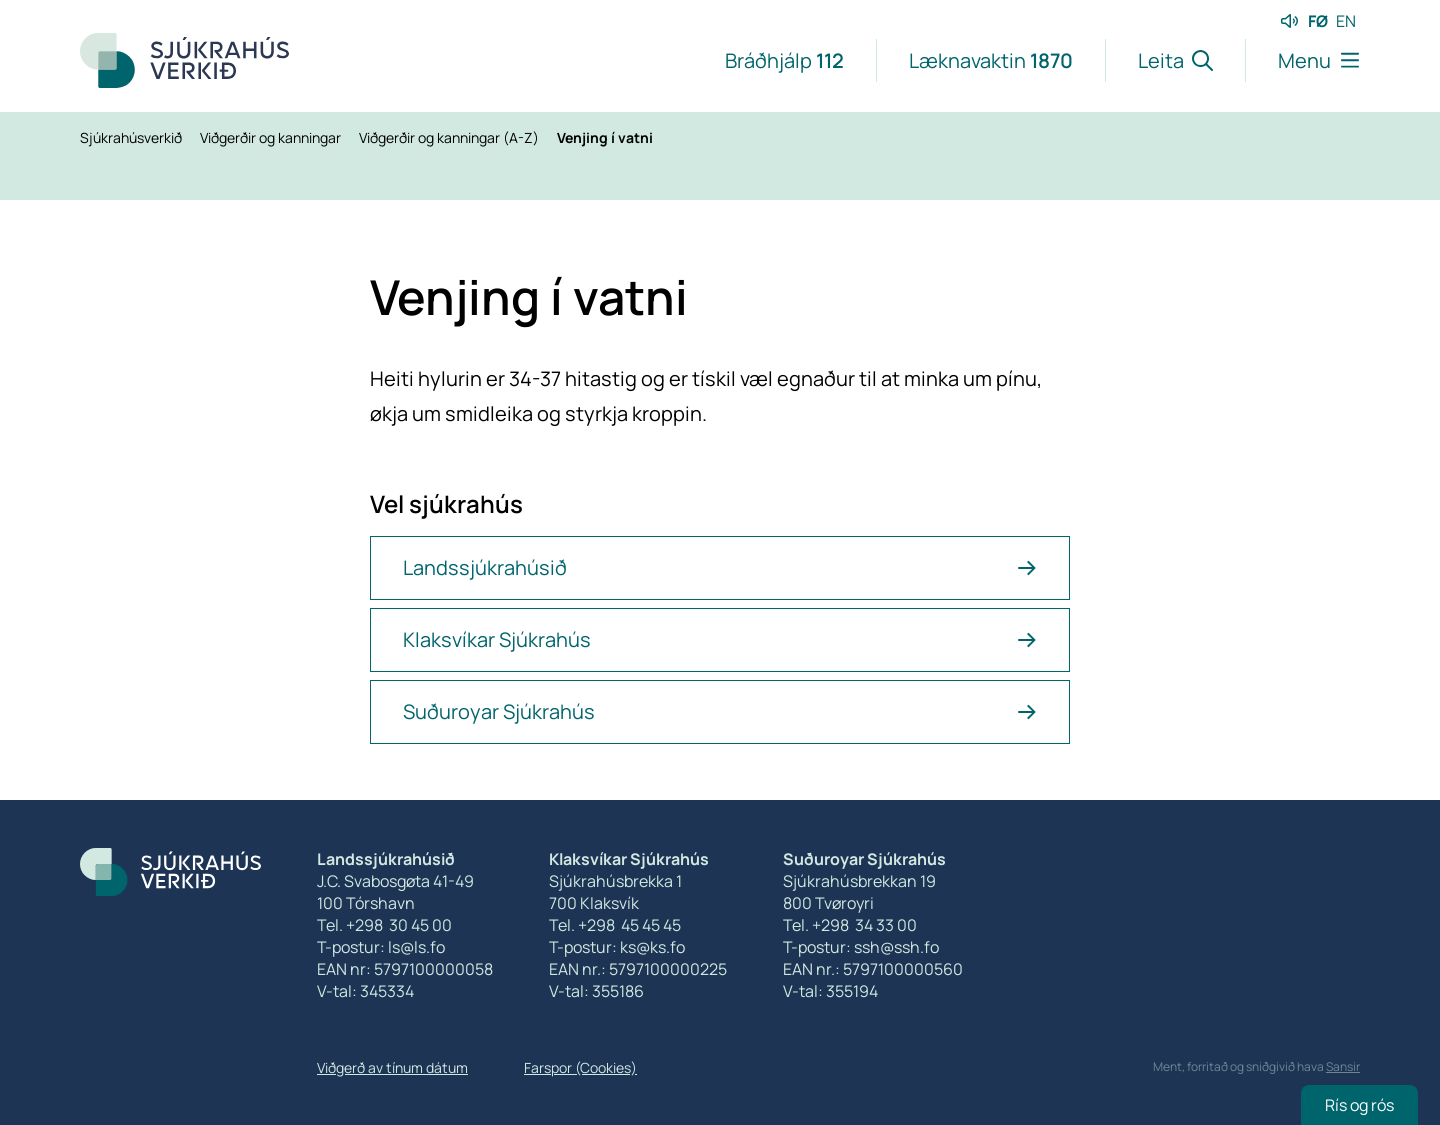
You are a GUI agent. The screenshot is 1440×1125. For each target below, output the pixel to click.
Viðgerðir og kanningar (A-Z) (450, 137)
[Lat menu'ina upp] (1302, 60)
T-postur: (818, 947)
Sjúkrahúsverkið (132, 137)
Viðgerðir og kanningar (272, 137)
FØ (1318, 21)
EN (1346, 21)
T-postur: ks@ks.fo (617, 947)
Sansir (1343, 1066)
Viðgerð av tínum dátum (392, 1067)
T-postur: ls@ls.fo (381, 947)
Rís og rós (1359, 1105)
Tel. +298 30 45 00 (384, 925)
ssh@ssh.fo (896, 947)
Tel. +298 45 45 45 (615, 925)
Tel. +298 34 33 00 (850, 925)
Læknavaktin (991, 60)
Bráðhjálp (784, 60)
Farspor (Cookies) (580, 1067)
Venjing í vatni (605, 137)
